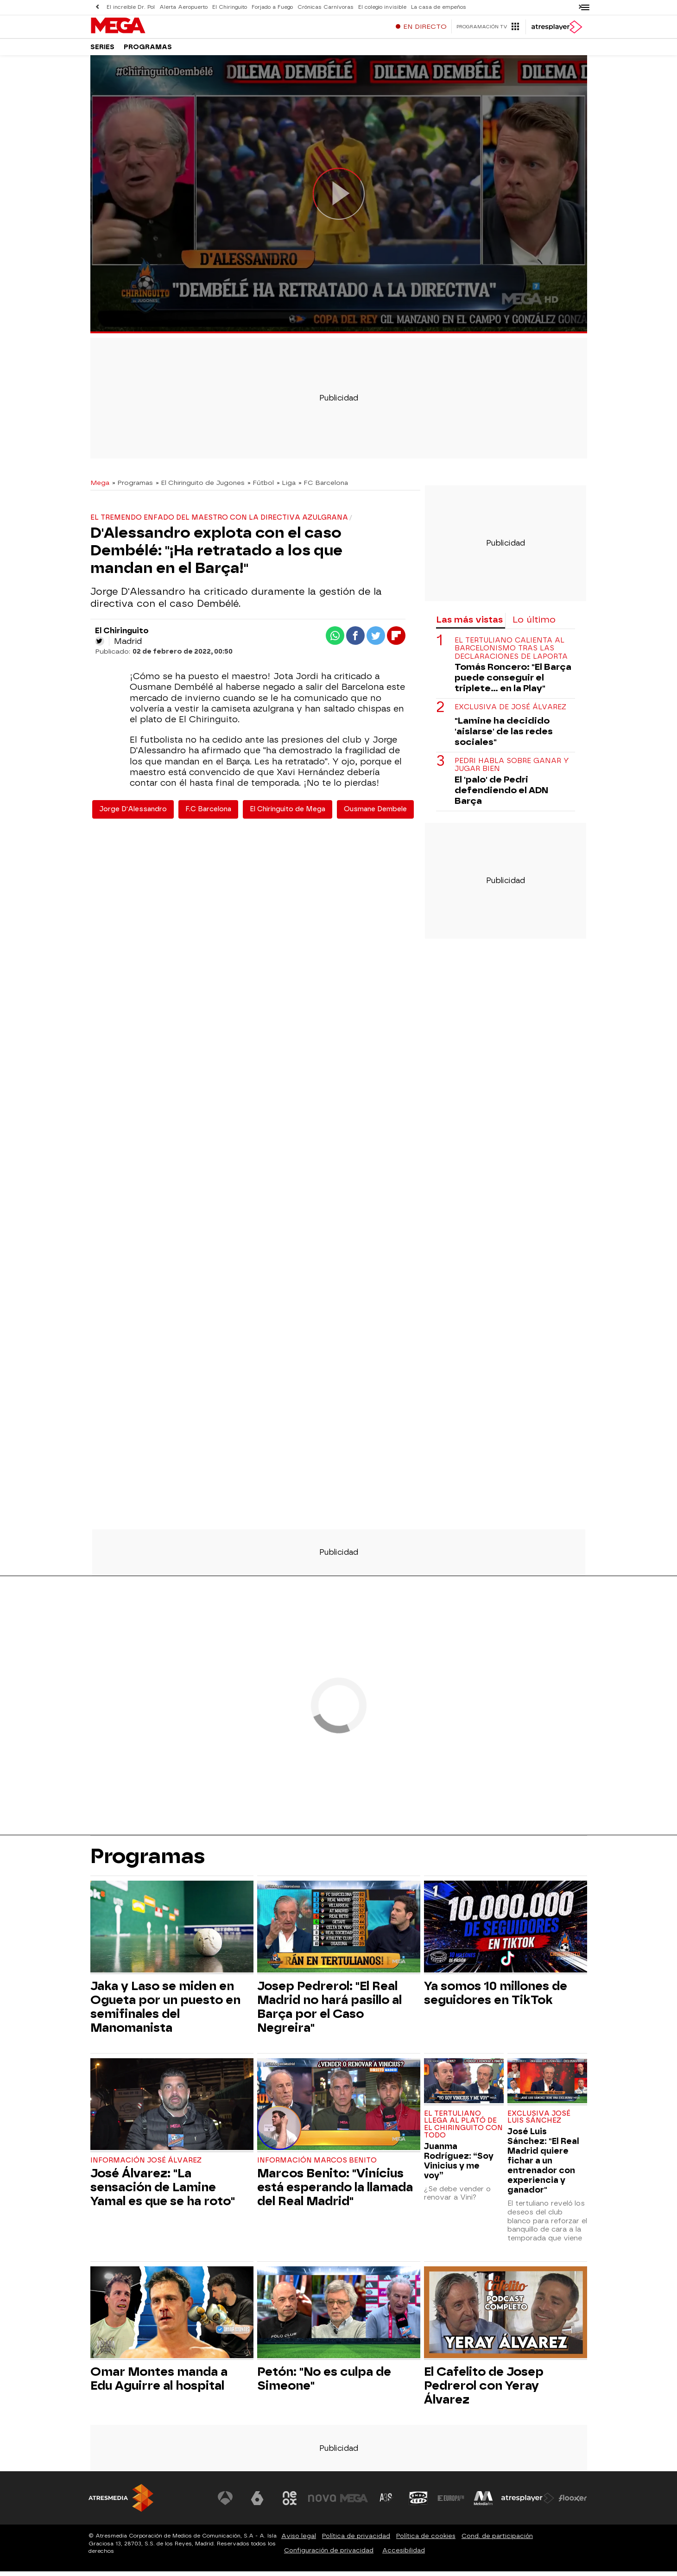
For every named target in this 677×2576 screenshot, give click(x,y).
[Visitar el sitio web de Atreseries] (386, 2503)
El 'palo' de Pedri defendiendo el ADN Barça (501, 795)
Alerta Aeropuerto (183, 7)
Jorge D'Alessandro (133, 814)
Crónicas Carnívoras (325, 7)
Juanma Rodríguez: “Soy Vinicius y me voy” (459, 2165)
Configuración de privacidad (328, 2554)
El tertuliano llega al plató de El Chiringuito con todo (463, 2129)
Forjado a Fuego (272, 7)
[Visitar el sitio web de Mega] (354, 2503)
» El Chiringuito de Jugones (200, 487)
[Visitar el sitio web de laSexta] (257, 2503)
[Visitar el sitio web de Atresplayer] (527, 2503)
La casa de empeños (438, 7)
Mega (99, 487)
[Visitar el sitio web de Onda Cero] (418, 2503)
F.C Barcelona (208, 814)
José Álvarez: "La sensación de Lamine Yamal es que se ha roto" (162, 2192)
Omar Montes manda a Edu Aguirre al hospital (159, 2383)
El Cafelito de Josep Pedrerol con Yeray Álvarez (484, 2390)
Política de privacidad (356, 2540)
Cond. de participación (497, 2540)
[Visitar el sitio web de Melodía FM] (483, 2503)
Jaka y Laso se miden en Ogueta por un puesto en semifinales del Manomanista (165, 2011)
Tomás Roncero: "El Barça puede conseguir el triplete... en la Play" (513, 682)
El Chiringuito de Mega (287, 814)
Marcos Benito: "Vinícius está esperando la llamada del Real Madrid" (335, 2192)
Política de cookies (426, 2540)
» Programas (132, 487)
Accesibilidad (403, 2554)
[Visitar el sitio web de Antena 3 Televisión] (225, 2503)
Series (102, 51)
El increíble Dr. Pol (131, 7)
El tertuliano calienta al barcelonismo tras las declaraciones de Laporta (511, 653)
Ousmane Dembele (375, 814)
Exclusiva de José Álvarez (510, 712)
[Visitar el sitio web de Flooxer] (573, 2503)
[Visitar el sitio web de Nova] (322, 2503)
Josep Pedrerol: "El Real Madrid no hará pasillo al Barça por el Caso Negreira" (329, 2011)
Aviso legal (298, 2540)
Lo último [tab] (534, 624)
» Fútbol (260, 487)
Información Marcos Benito (317, 2165)
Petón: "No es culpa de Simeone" (324, 2383)
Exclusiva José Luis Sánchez (538, 2122)
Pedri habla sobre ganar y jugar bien (512, 769)
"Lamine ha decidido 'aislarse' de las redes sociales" (504, 736)
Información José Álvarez (146, 2165)
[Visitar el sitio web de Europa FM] (451, 2503)
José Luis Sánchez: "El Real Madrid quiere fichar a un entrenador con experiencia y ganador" (543, 2165)
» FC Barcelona (323, 487)
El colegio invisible (382, 7)
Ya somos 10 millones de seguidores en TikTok (495, 1997)
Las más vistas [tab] (469, 624)
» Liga (286, 487)
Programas (148, 51)
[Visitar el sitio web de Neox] (290, 2503)
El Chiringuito (229, 7)
